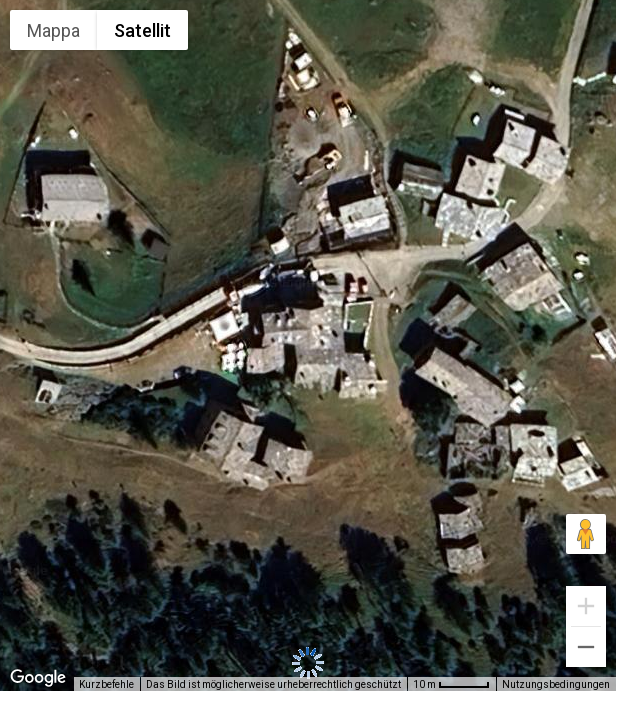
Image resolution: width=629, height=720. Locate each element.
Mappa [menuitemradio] (53, 30)
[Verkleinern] (586, 647)
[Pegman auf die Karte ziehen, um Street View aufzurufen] (586, 534)
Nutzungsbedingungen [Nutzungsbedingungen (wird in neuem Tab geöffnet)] (556, 684)
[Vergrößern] (586, 606)
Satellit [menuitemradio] (142, 30)
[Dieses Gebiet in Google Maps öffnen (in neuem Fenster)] (38, 678)
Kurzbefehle (106, 684)
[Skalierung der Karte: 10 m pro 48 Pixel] (451, 684)
